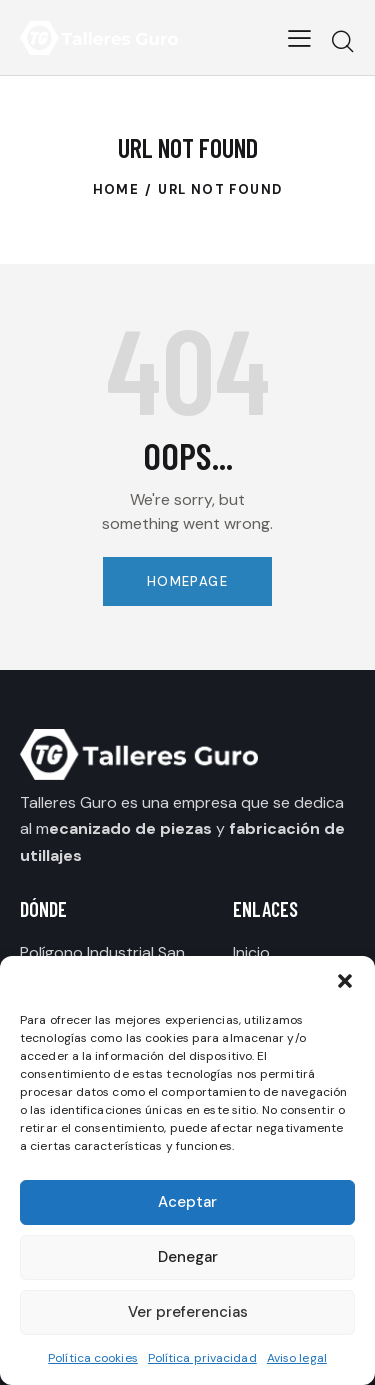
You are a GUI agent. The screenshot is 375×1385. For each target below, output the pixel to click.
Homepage (187, 581)
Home (116, 189)
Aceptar (187, 1202)
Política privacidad (202, 1358)
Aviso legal (297, 1358)
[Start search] (342, 41)
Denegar (188, 1257)
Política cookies (93, 1358)
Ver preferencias (188, 1312)
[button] (345, 981)
